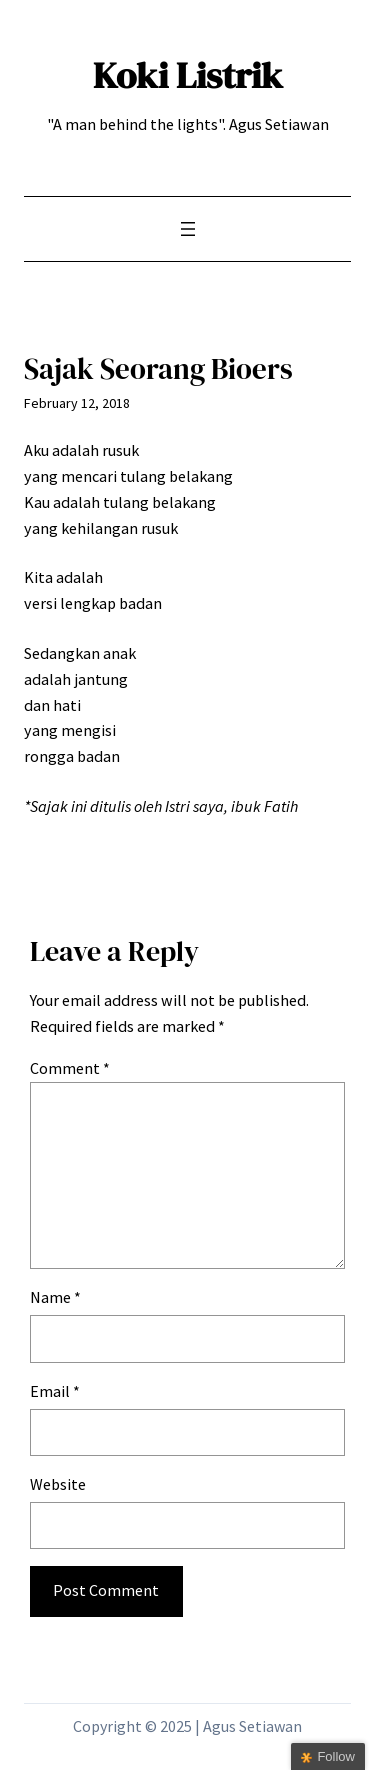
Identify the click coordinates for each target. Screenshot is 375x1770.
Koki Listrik (188, 75)
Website (58, 1484)
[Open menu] (188, 229)
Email (55, 1391)
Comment (70, 1068)
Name (55, 1297)
